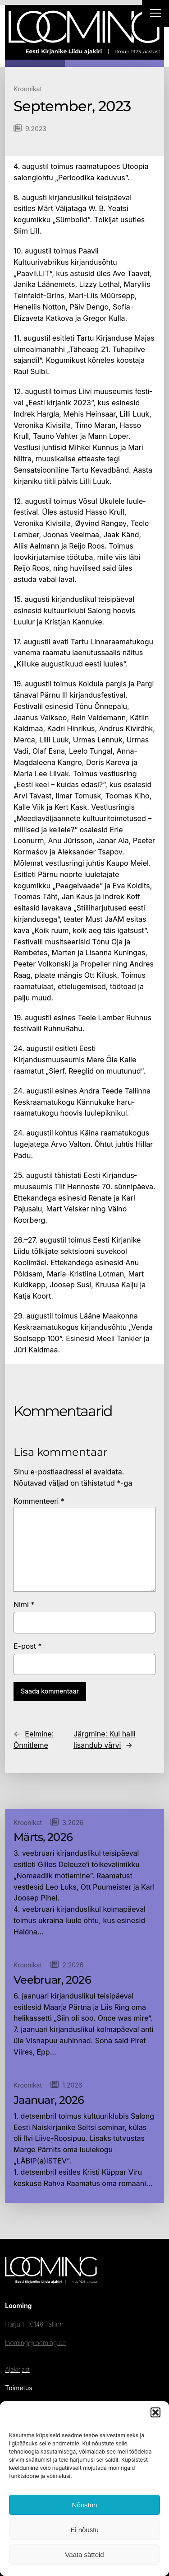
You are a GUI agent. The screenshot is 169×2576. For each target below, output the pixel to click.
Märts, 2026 (43, 1837)
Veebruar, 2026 (52, 1980)
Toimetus (18, 2388)
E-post (28, 1646)
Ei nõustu (84, 2530)
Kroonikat (28, 89)
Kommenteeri (39, 1501)
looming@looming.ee (35, 2342)
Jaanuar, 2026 (49, 2100)
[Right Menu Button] (155, 14)
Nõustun (84, 2505)
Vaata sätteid (84, 2554)
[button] (155, 2412)
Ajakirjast (17, 2369)
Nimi (24, 1604)
